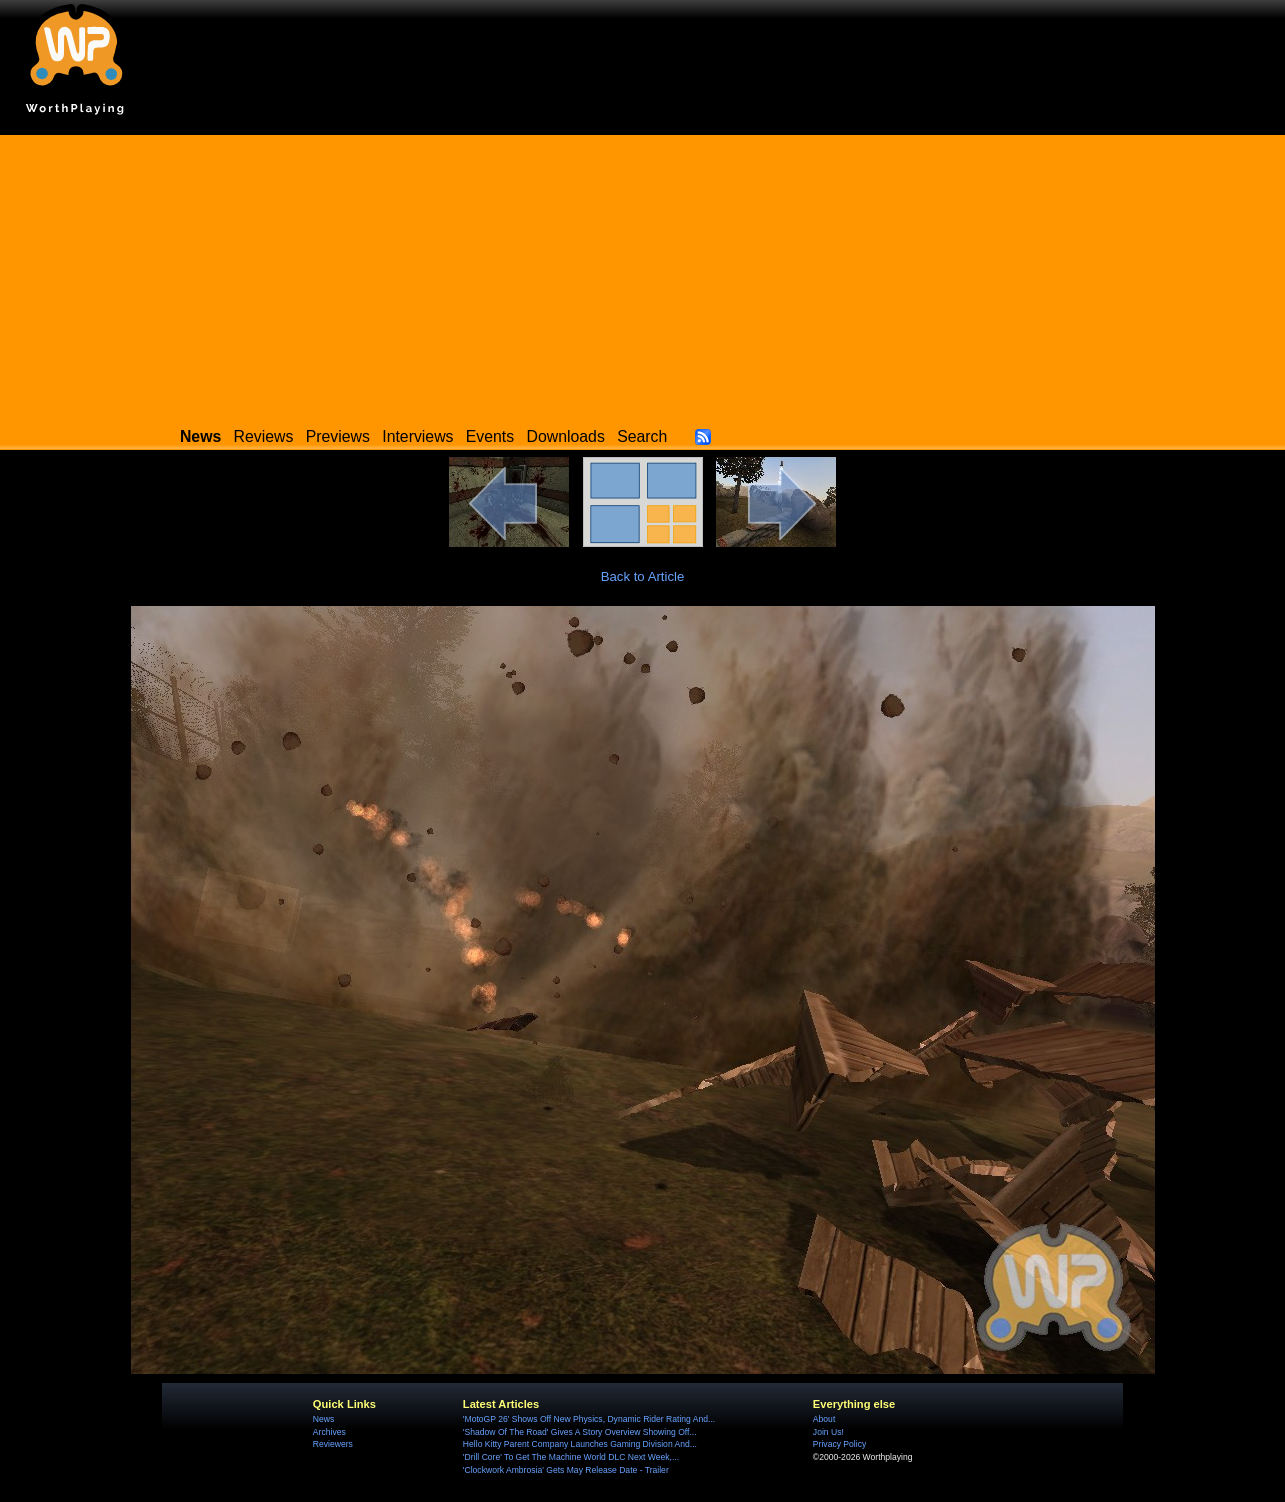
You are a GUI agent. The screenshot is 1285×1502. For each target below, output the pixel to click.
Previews (338, 436)
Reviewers (333, 1444)
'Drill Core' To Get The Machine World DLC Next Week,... (571, 1457)
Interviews (417, 436)
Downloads (566, 436)
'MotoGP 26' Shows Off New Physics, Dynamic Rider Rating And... (589, 1419)
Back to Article (643, 576)
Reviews (264, 436)
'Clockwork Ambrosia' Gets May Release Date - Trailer (566, 1470)
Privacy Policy (839, 1444)
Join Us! (828, 1432)
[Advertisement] (643, 275)
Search (642, 436)
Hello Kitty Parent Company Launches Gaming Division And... (580, 1444)
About (824, 1419)
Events (490, 436)
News (323, 1419)
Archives (329, 1432)
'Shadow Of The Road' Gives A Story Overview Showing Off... (580, 1432)
